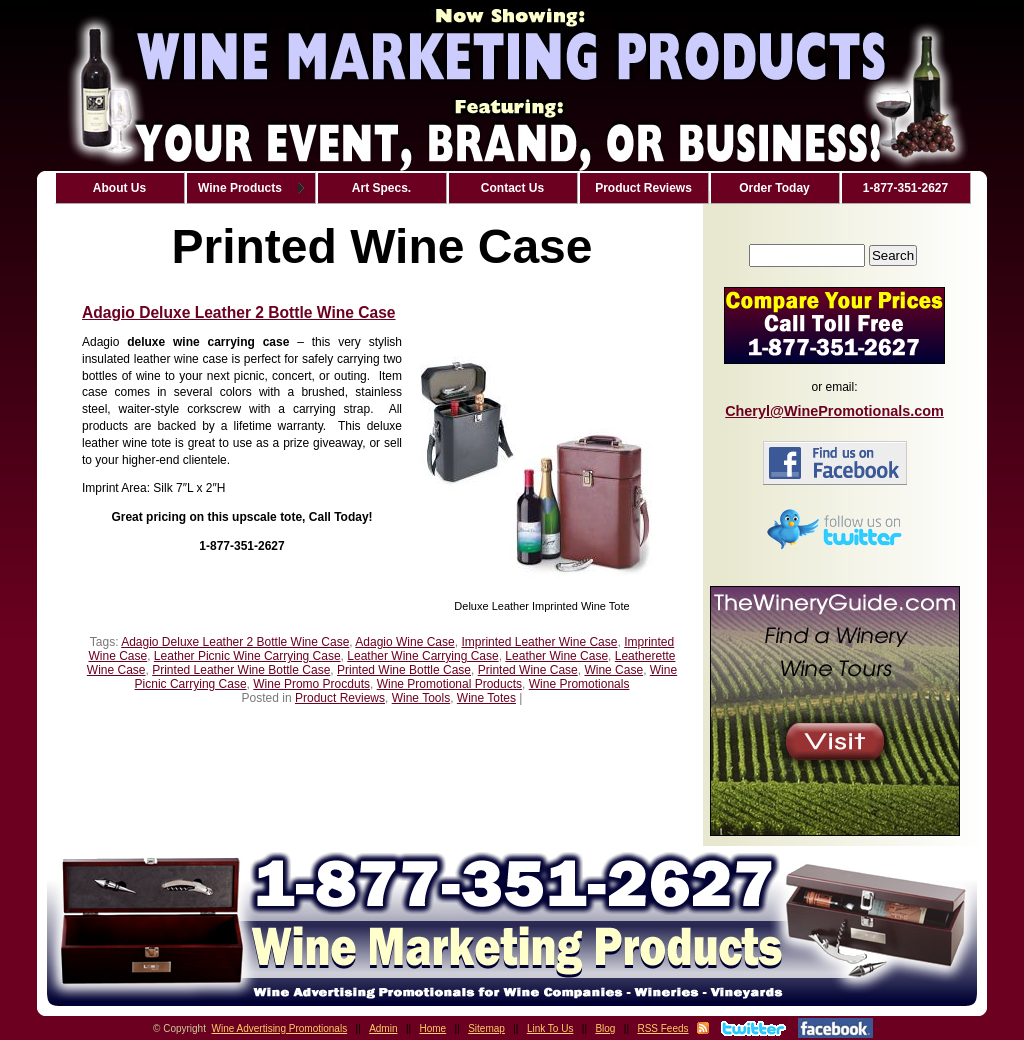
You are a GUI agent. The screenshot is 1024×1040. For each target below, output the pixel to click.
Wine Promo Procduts (311, 684)
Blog (605, 1028)
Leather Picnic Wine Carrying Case (247, 656)
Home (433, 1028)
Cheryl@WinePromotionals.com (834, 411)
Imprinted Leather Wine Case (539, 642)
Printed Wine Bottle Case (404, 670)
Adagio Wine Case (404, 642)
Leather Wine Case (556, 656)
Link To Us (550, 1028)
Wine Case (613, 670)
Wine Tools (421, 698)
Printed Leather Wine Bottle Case (241, 670)
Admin (383, 1028)
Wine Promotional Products (449, 684)
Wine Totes (486, 698)
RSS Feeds (662, 1028)
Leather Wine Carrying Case (422, 656)
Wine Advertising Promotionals (280, 1028)
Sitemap (486, 1028)
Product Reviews (340, 698)
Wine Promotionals (579, 684)
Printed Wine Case (528, 670)
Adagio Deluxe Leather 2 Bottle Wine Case (239, 312)
